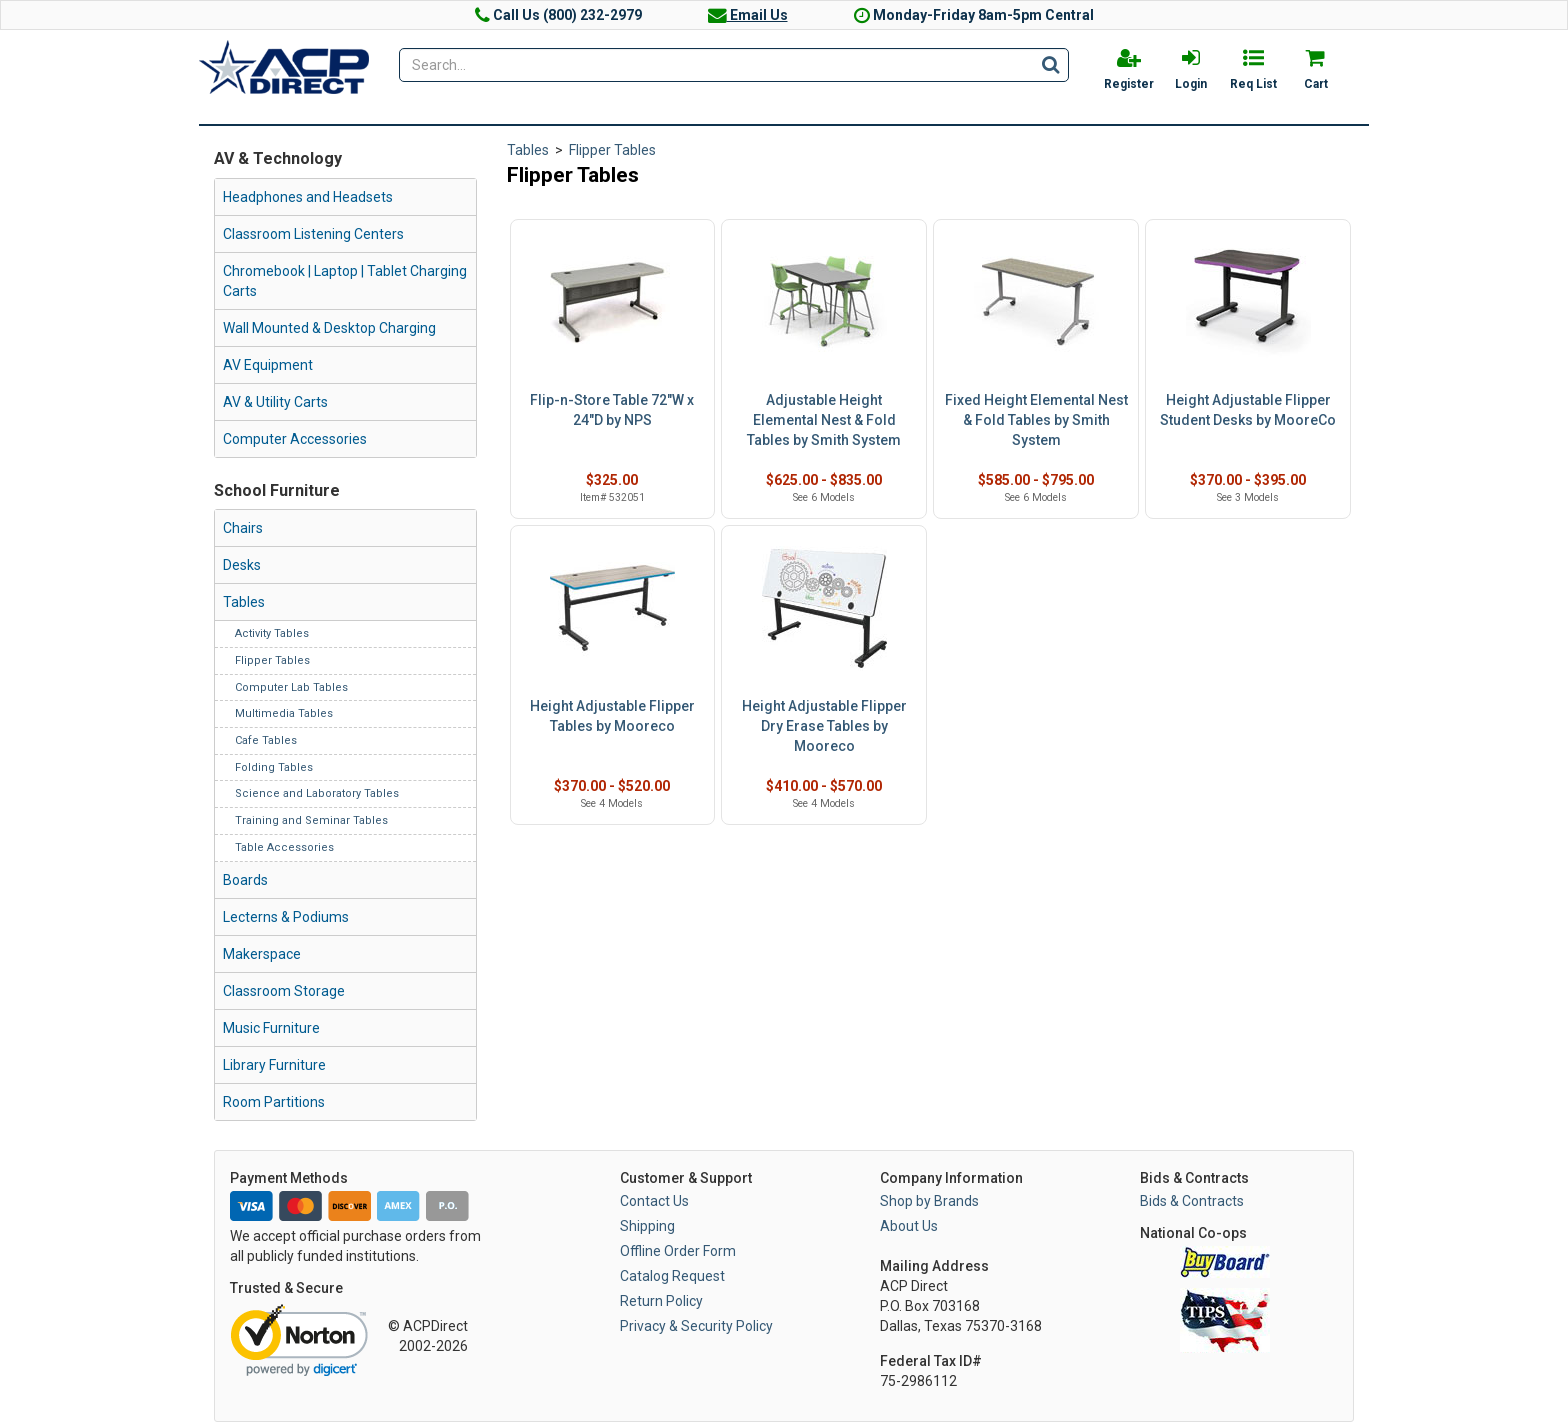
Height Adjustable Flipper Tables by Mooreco (612, 716)
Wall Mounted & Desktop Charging (329, 328)
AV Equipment (268, 365)
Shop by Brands (929, 1201)
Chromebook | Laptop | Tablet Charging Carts (345, 281)
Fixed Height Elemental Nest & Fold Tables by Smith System (1036, 420)
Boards (245, 880)
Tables (244, 602)
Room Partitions (274, 1102)
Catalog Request (672, 1276)
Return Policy (661, 1301)
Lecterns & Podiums (286, 917)
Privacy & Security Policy (696, 1326)
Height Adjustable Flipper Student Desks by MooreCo (1248, 410)
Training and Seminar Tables (311, 820)
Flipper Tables (272, 660)
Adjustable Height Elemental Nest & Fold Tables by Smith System (824, 420)
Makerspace (262, 954)
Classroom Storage (284, 991)
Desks (242, 565)
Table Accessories (284, 847)
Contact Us (654, 1201)
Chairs (243, 528)
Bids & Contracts (1192, 1201)
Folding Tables (274, 767)
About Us (909, 1226)
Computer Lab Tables (291, 687)
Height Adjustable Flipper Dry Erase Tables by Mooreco (824, 726)
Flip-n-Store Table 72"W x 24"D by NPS (612, 410)
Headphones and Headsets (308, 197)
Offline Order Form (678, 1251)
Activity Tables (272, 633)
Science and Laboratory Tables (317, 793)
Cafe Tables (266, 740)
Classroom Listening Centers (313, 234)
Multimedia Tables (284, 713)
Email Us (748, 15)
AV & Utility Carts (275, 402)
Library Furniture (274, 1065)
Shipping (647, 1226)
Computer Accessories (295, 439)
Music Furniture (271, 1028)
